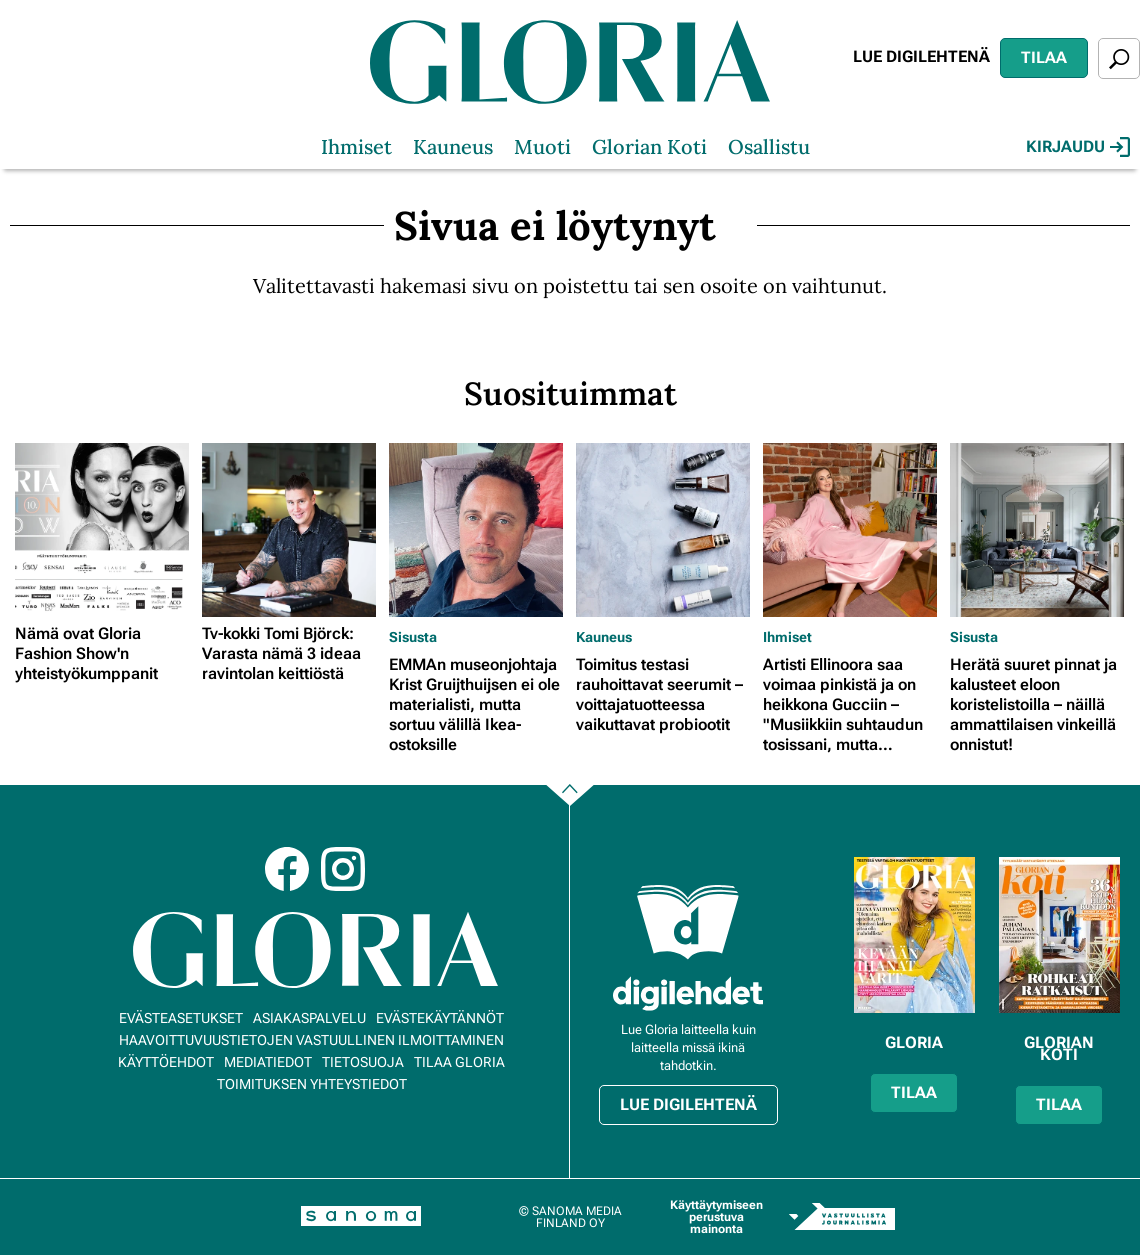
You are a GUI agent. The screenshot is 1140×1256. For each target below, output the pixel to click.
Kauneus (453, 146)
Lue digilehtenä (921, 56)
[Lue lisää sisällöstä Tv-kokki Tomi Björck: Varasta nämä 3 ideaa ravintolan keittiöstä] (290, 530)
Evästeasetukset (181, 1018)
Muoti (542, 146)
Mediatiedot (268, 1062)
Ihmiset (356, 146)
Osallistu (769, 146)
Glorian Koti (649, 146)
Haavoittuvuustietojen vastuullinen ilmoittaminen (311, 1040)
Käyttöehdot (166, 1062)
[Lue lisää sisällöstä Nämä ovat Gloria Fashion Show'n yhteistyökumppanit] (103, 530)
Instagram (343, 869)
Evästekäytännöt (440, 1018)
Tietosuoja (363, 1062)
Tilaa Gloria (459, 1062)
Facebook (287, 869)
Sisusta (413, 637)
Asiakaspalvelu (309, 1018)
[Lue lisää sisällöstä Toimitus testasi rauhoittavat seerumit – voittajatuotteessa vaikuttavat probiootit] (664, 530)
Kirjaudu (1078, 147)
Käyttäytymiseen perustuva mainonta (716, 1217)
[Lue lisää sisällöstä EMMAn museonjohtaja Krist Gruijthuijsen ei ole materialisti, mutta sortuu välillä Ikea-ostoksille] (477, 530)
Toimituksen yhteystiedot (312, 1084)
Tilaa (1044, 57)
